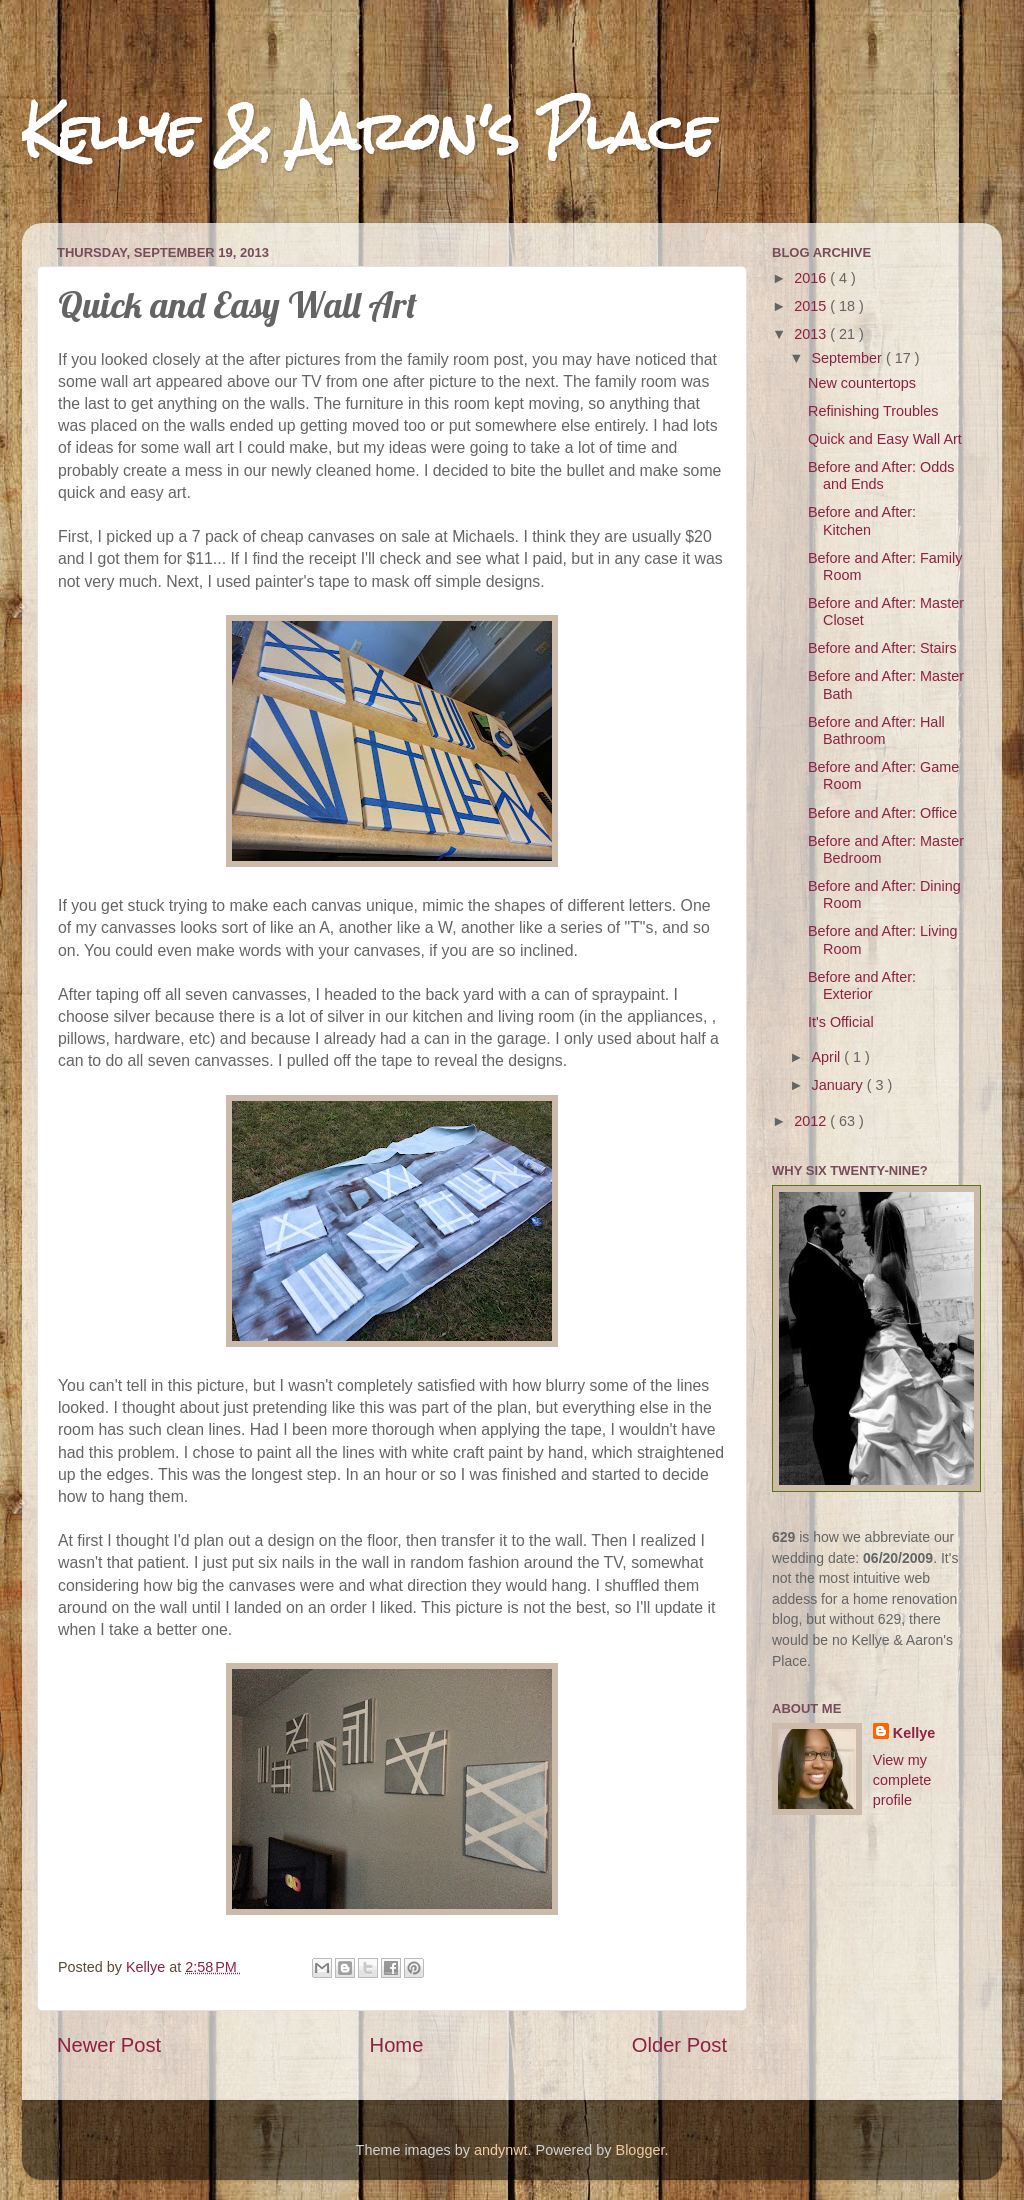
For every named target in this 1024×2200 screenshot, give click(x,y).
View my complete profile (902, 1780)
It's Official (841, 1022)
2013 (812, 334)
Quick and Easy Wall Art (885, 439)
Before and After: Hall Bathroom (876, 730)
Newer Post (109, 2045)
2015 (812, 306)
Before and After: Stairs (882, 648)
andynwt (501, 2150)
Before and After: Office (882, 813)
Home (397, 2045)
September (849, 358)
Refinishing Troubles (873, 411)
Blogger (640, 2150)
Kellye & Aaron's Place (368, 131)
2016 (812, 278)
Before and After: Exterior (862, 985)
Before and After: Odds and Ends (881, 475)
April (828, 1057)
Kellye (914, 1733)
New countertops (862, 383)
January (839, 1085)
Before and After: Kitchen (862, 520)
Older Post (679, 2045)
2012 (812, 1121)
